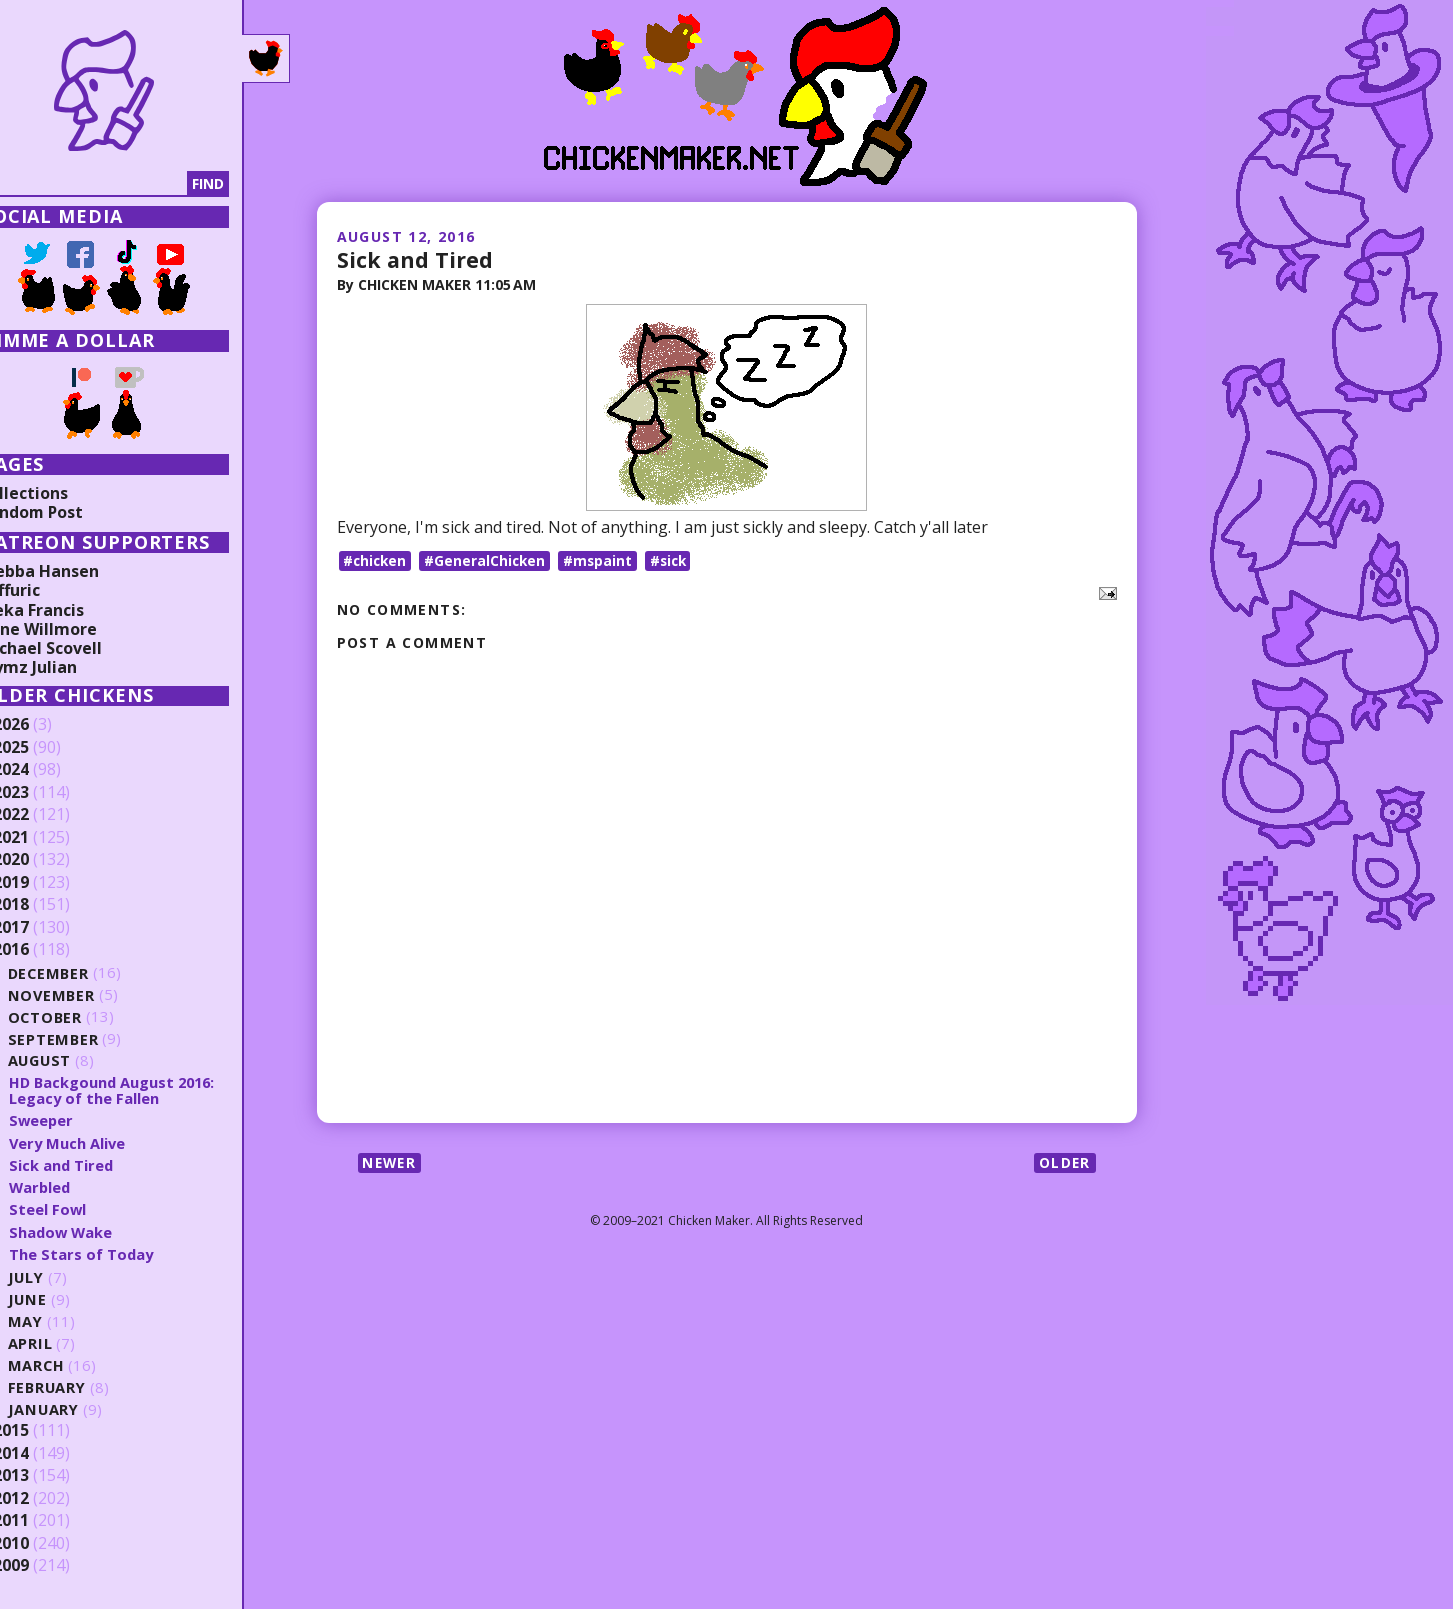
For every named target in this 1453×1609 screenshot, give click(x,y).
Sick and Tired (416, 259)
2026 (47, 725)
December (86, 972)
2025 (47, 748)
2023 (47, 793)
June (64, 1299)
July (63, 1277)
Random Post (68, 512)
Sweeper (78, 1120)
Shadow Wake (98, 1232)
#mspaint (604, 560)
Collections (60, 493)
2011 (47, 1521)
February (84, 1387)
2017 (47, 928)
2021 (47, 838)
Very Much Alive (104, 1143)
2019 (47, 883)
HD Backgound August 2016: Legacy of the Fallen (151, 1090)
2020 (47, 860)
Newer (391, 1163)
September (90, 1038)
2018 (47, 905)
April (66, 1343)
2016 (47, 950)
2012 (47, 1499)
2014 (47, 1454)
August (77, 1060)
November (88, 994)
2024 (47, 770)
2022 (47, 815)
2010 (47, 1544)
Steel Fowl (84, 1209)
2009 (47, 1566)
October (82, 1016)
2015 (47, 1431)
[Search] (119, 184)
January (80, 1409)
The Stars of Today (118, 1254)
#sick (676, 560)
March (73, 1365)
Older (1064, 1163)
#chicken (377, 560)
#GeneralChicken (489, 560)
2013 (47, 1476)
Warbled (77, 1187)
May (62, 1321)
